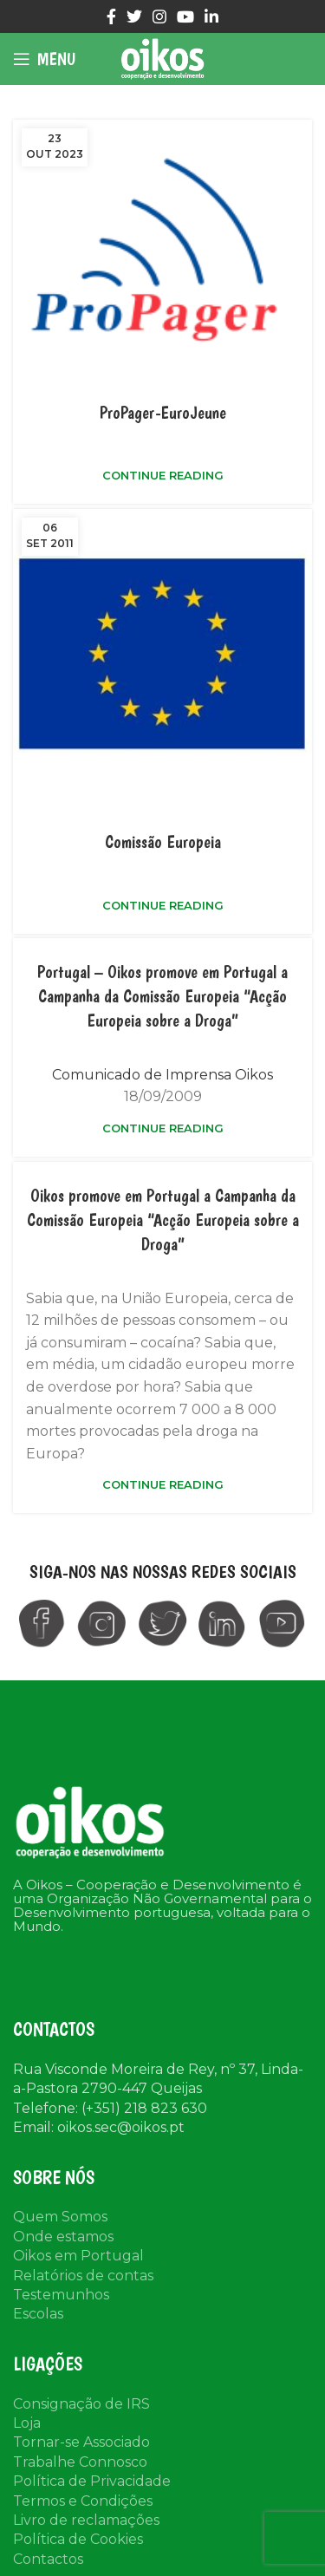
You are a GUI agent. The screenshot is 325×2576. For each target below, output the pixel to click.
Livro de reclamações (86, 2520)
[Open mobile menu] (44, 59)
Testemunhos (61, 2294)
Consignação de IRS (81, 2404)
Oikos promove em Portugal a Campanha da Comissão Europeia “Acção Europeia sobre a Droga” (163, 1220)
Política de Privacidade (92, 2481)
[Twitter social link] (134, 16)
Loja (27, 2423)
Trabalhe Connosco (80, 2462)
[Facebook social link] (111, 16)
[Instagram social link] (159, 16)
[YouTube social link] (185, 16)
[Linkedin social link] (211, 16)
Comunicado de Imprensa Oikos (162, 1074)
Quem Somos (60, 2216)
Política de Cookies (78, 2539)
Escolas (38, 2313)
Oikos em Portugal (78, 2255)
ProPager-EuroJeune (163, 412)
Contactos (48, 2559)
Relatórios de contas (83, 2275)
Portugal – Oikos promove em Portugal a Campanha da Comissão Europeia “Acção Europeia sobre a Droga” (162, 996)
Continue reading (163, 475)
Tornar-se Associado (81, 2442)
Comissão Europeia (163, 841)
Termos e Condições (83, 2501)
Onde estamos (63, 2236)
